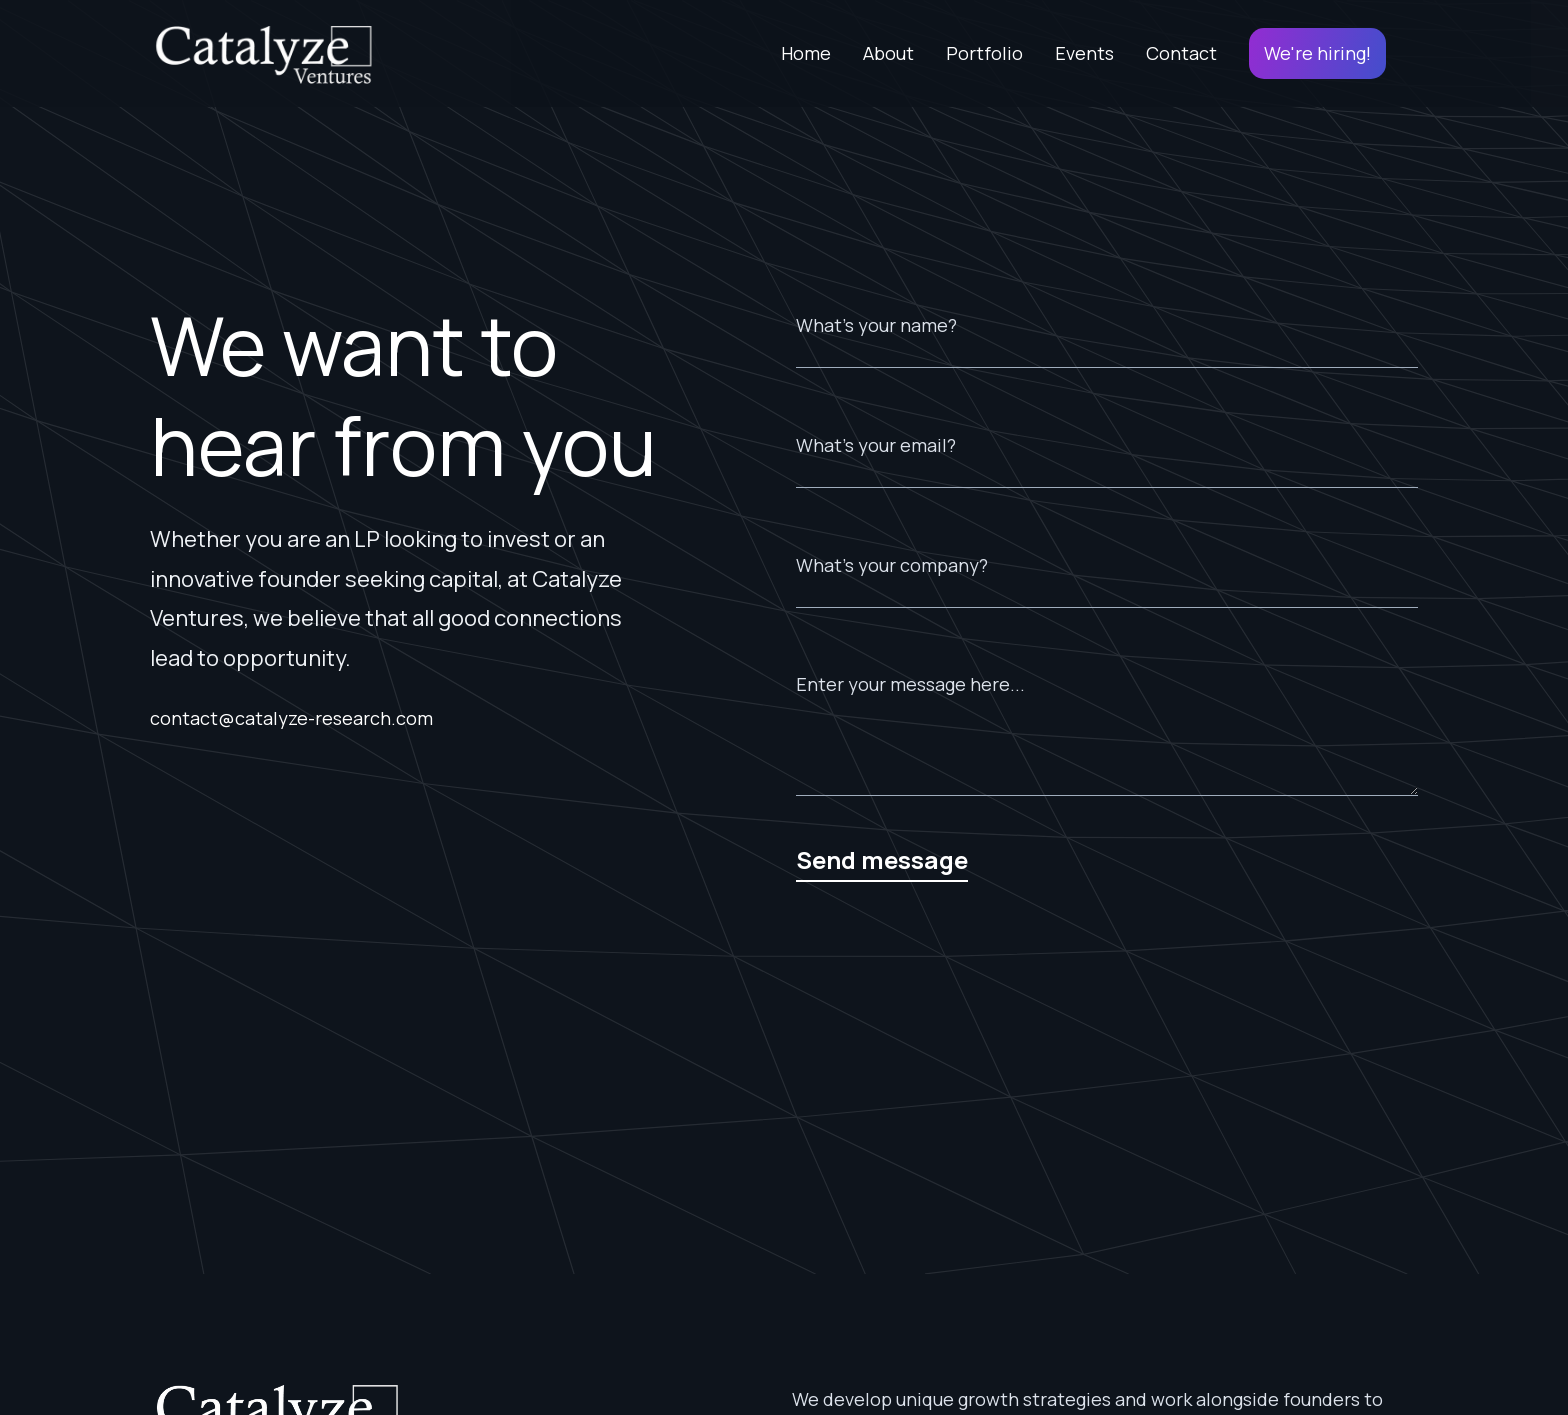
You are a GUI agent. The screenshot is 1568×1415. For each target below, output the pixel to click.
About (888, 53)
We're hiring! (1317, 53)
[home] (263, 53)
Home (806, 53)
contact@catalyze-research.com (291, 718)
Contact (1181, 53)
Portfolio (984, 53)
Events (1084, 53)
